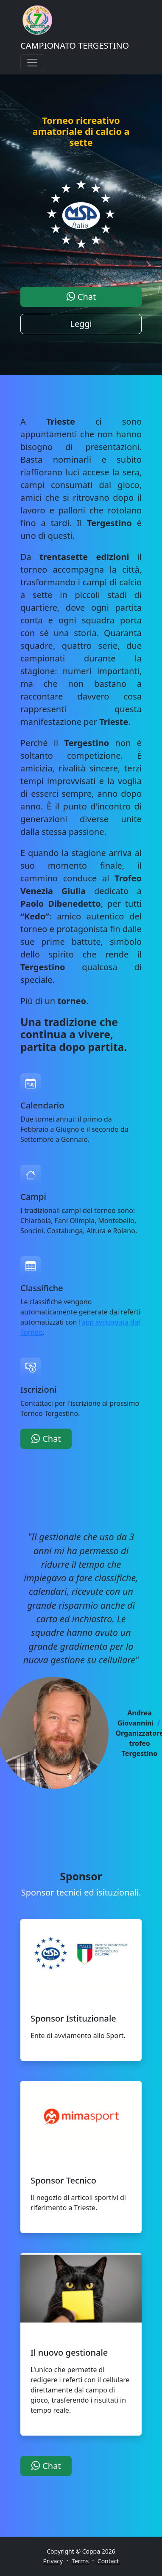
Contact (108, 2561)
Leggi (81, 323)
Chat (81, 296)
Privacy (53, 2561)
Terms (80, 2561)
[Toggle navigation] (32, 62)
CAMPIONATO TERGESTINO (74, 45)
